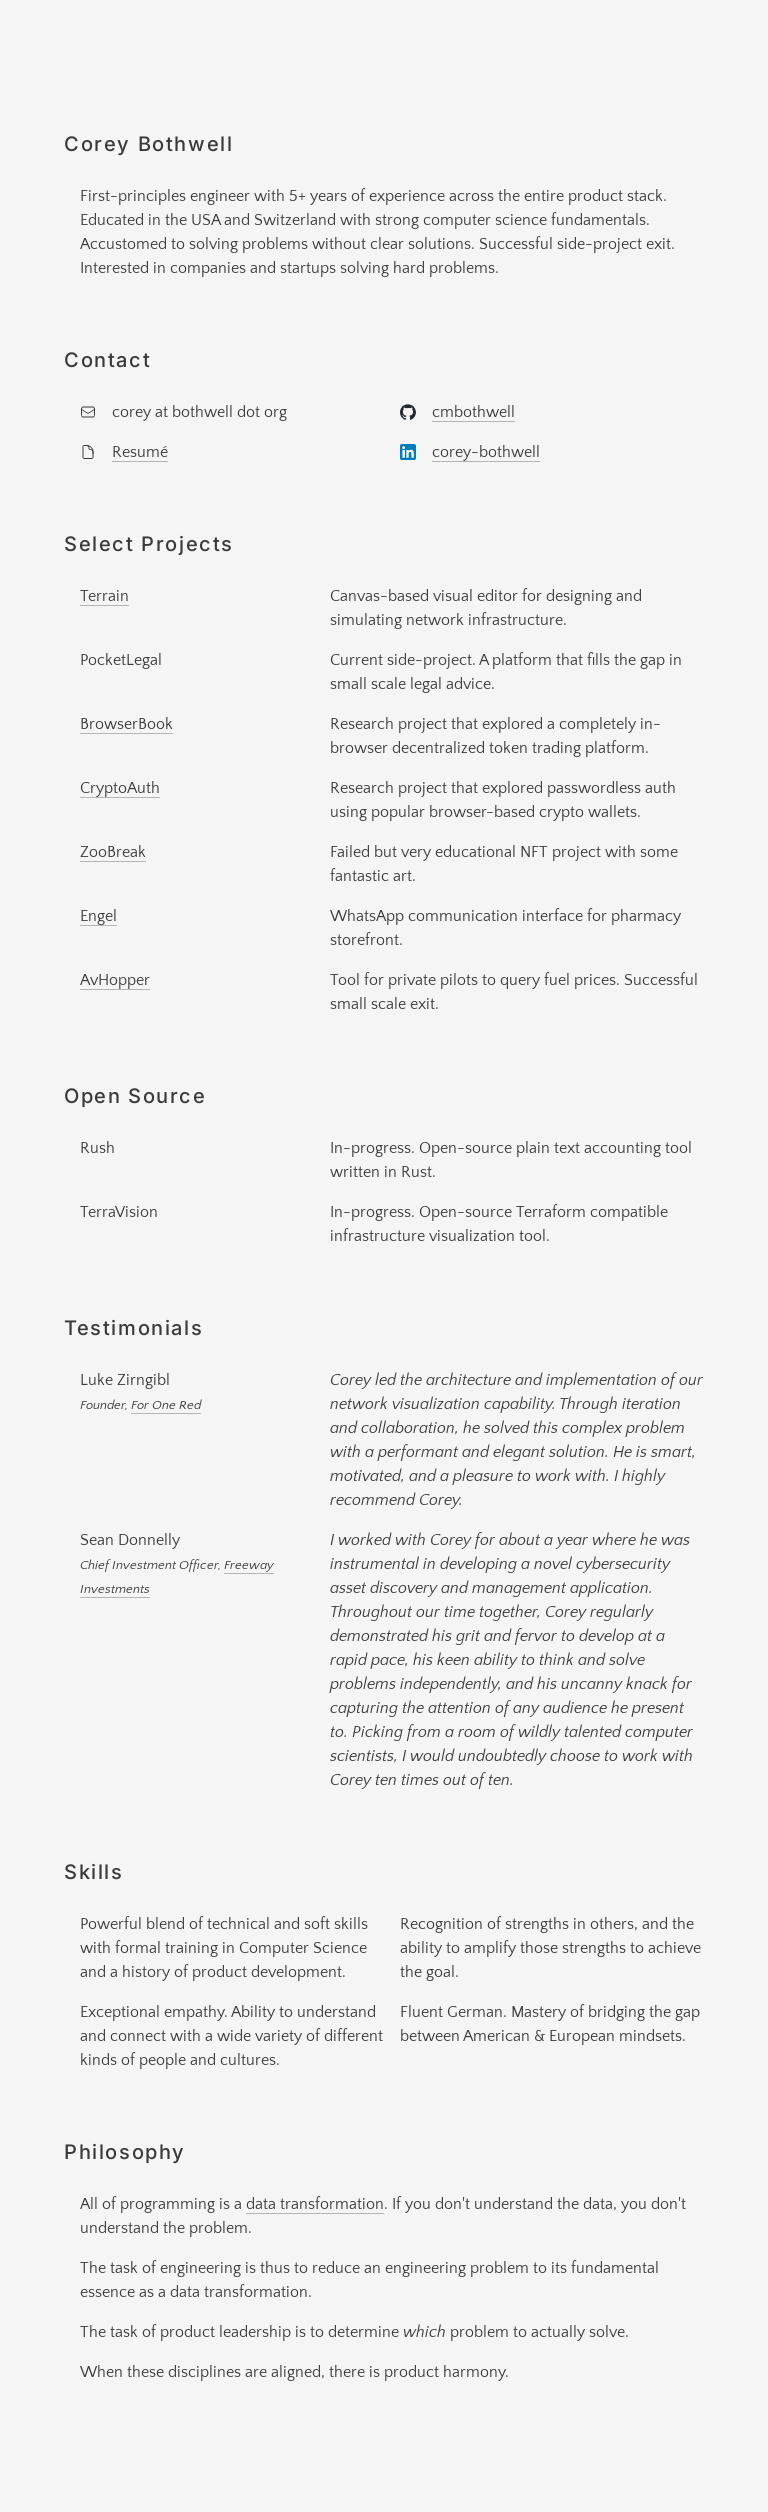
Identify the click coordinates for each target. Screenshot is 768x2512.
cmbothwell (473, 412)
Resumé (140, 452)
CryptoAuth (120, 788)
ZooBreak (113, 852)
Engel (98, 916)
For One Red (166, 1405)
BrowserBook (126, 724)
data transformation (315, 2204)
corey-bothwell (486, 452)
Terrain (104, 596)
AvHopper (115, 980)
